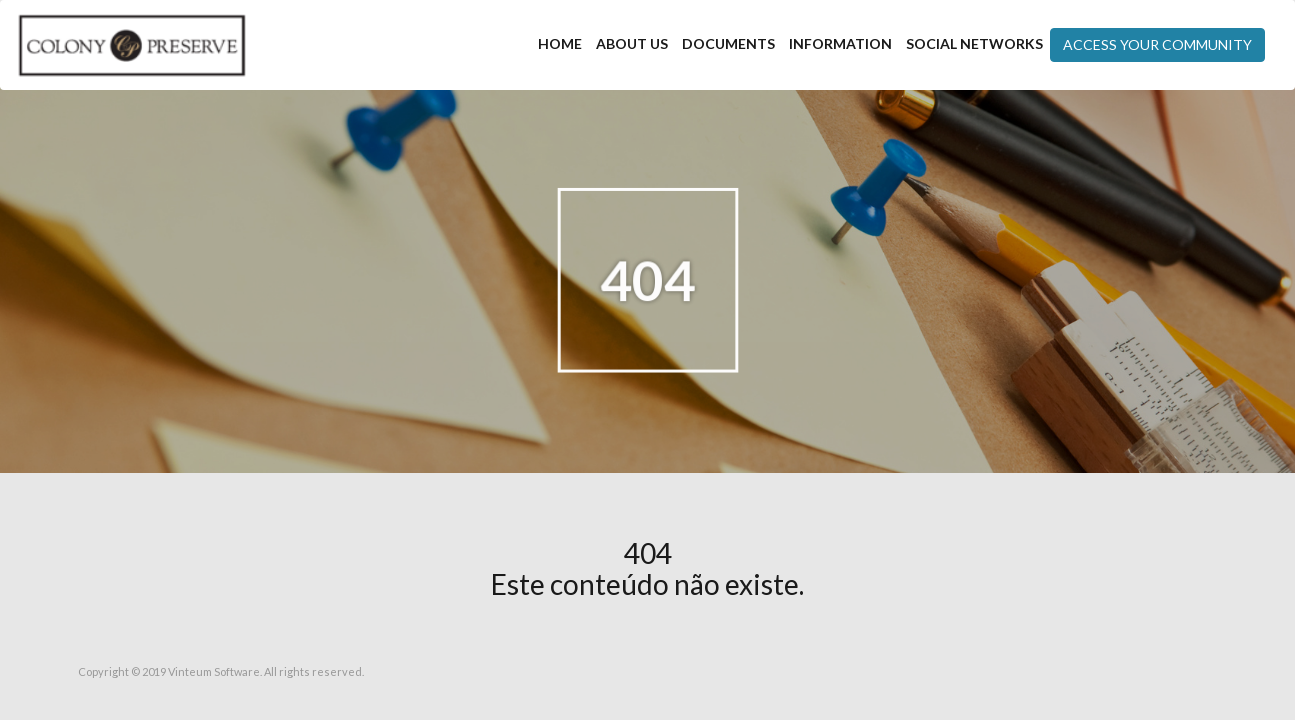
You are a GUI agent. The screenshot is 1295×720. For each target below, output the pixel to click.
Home (560, 43)
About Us (632, 43)
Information (840, 43)
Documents (728, 43)
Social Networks (974, 43)
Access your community (1157, 44)
